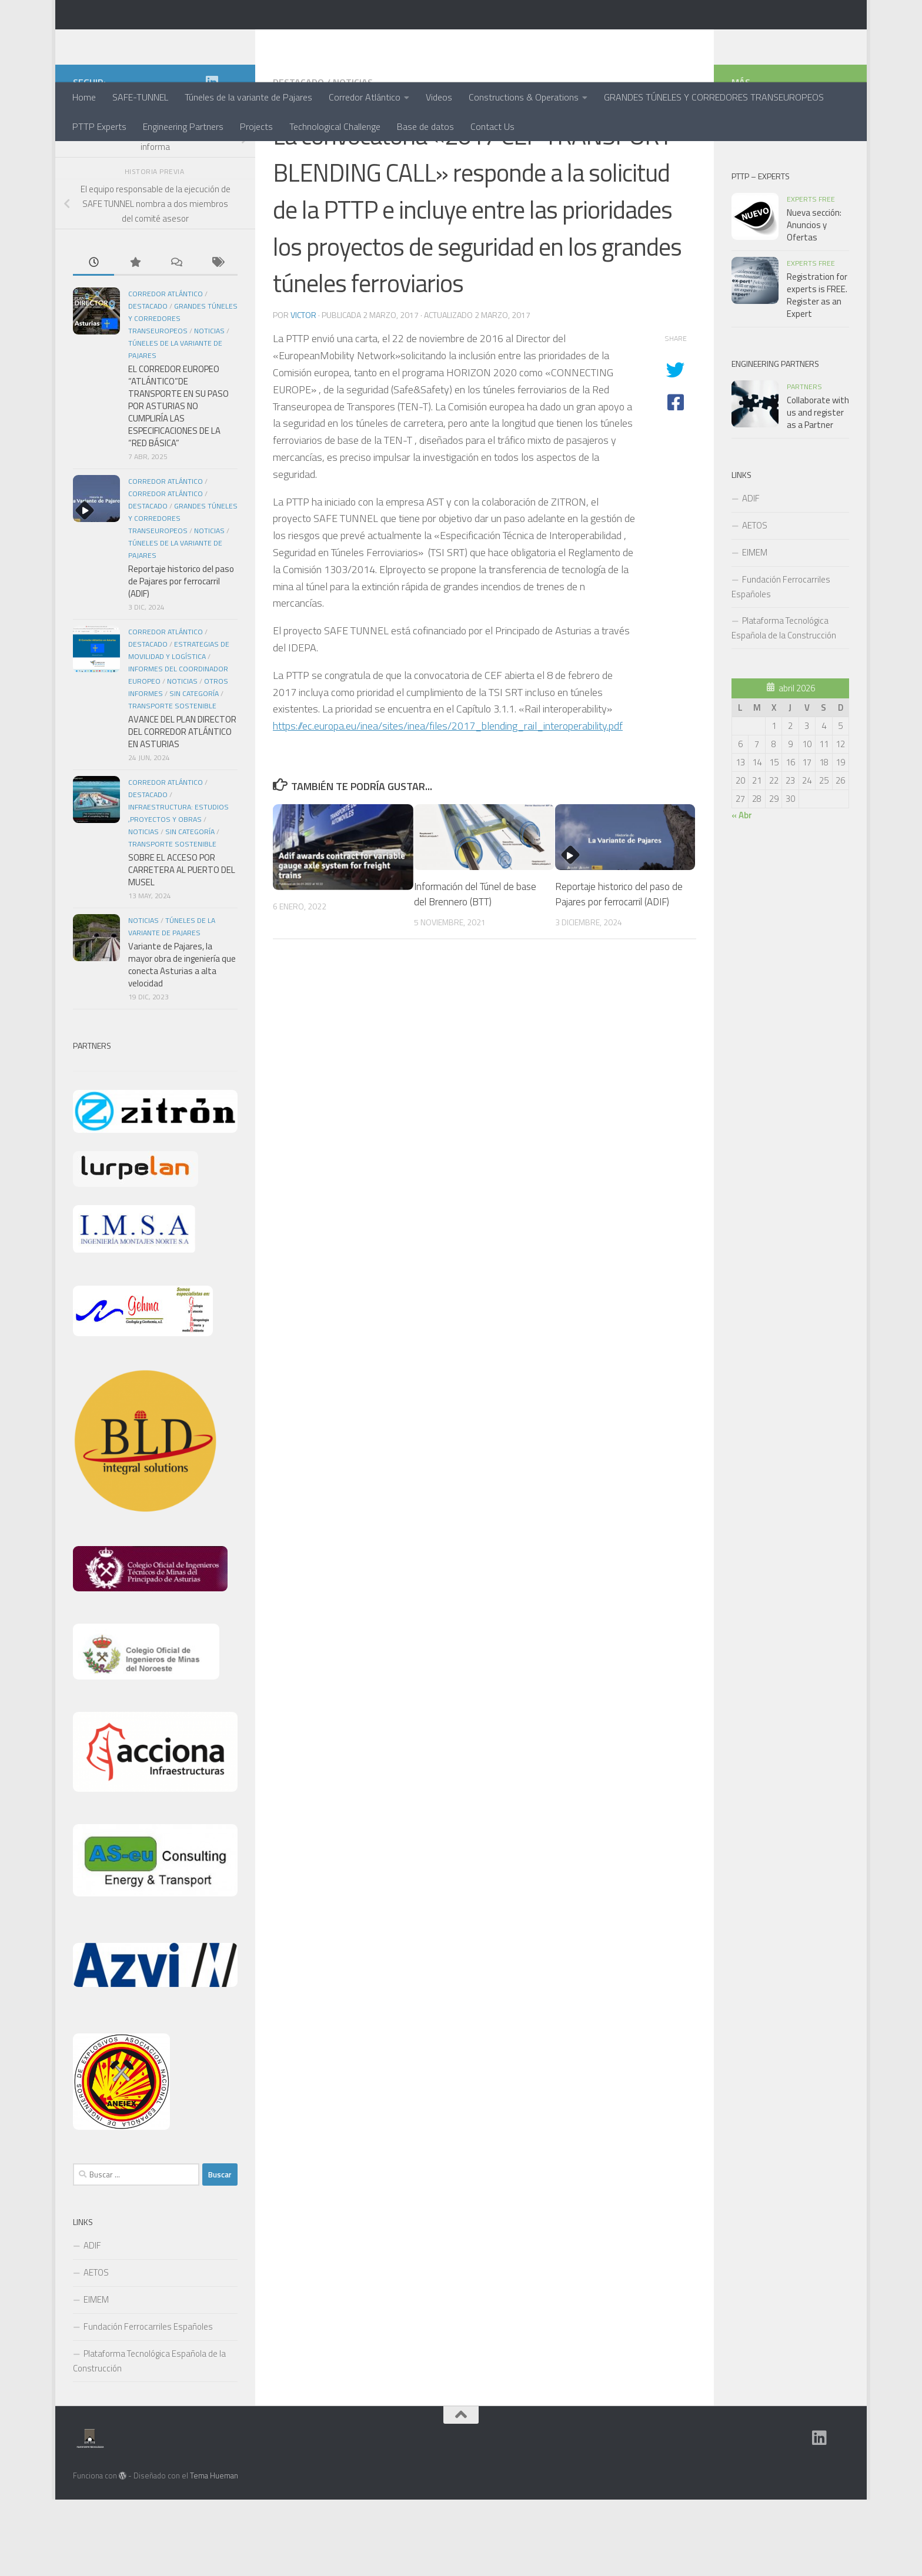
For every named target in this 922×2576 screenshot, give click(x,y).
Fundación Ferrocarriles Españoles (148, 2403)
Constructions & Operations (524, 97)
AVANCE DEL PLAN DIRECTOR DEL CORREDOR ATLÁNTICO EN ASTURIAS (182, 808)
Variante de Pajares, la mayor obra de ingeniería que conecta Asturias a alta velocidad (182, 1041)
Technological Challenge (334, 126)
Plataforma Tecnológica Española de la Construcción (149, 2437)
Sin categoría (194, 769)
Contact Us (492, 126)
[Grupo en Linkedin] (212, 158)
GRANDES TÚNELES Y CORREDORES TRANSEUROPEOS (714, 97)
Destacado (298, 159)
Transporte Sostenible (172, 782)
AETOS (96, 2349)
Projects (256, 126)
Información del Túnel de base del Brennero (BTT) (475, 970)
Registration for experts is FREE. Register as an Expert (817, 371)
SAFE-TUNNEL (140, 97)
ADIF (92, 2322)
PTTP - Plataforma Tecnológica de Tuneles (289, 41)
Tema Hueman (214, 2552)
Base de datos (425, 126)
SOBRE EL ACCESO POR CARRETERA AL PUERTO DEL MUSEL (181, 946)
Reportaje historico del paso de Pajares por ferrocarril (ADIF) (619, 970)
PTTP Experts (99, 126)
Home (84, 97)
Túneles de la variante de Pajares (248, 97)
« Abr (741, 891)
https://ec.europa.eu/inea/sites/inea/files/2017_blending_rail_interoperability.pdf (448, 802)
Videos (439, 97)
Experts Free (811, 275)
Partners (804, 463)
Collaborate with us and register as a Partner (818, 489)
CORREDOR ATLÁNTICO (165, 557)
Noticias (353, 159)
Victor (303, 391)
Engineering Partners (183, 126)
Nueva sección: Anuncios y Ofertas (814, 301)
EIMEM (96, 2376)
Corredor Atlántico (364, 97)
